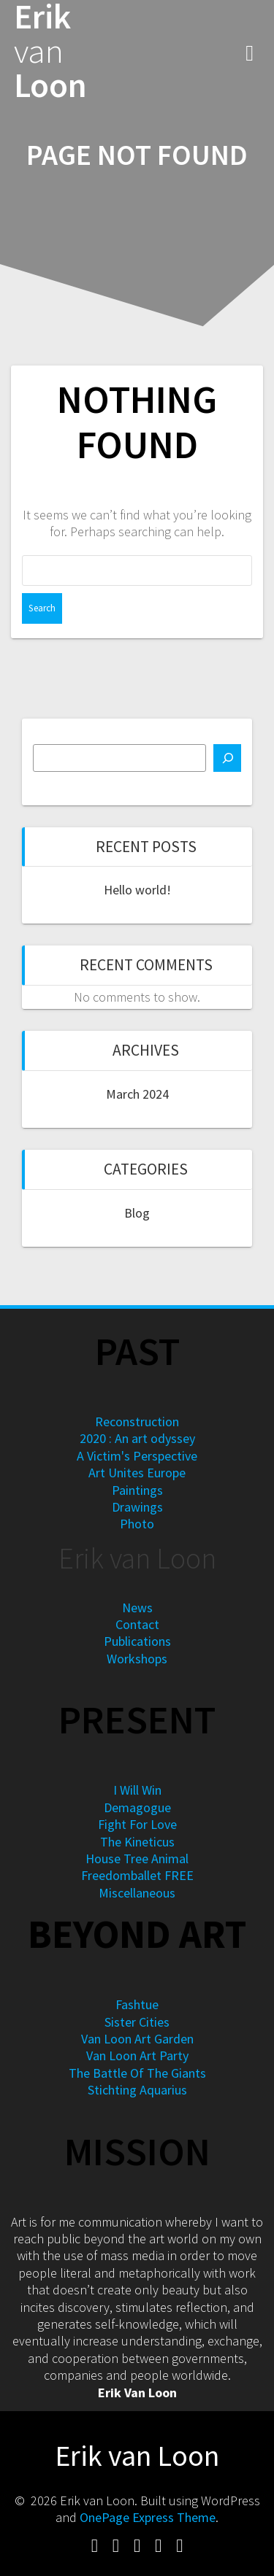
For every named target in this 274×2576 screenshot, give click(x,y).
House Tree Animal (137, 1858)
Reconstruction (137, 1421)
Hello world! (137, 889)
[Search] (227, 758)
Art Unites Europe (137, 1472)
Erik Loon (50, 51)
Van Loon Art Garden (137, 2038)
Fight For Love (137, 1824)
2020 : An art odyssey (137, 1438)
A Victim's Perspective (137, 1455)
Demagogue (137, 1807)
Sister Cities (137, 2022)
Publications (137, 1641)
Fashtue (137, 2004)
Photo (137, 1523)
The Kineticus (137, 1841)
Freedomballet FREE (137, 1875)
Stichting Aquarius (137, 2089)
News (137, 1607)
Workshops (137, 1658)
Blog (137, 1212)
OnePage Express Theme (148, 2517)
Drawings (137, 1506)
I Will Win (137, 1790)
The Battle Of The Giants (137, 2073)
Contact (137, 1624)
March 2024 (137, 1094)
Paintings (137, 1490)
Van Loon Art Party (137, 2055)
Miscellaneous (137, 1892)
